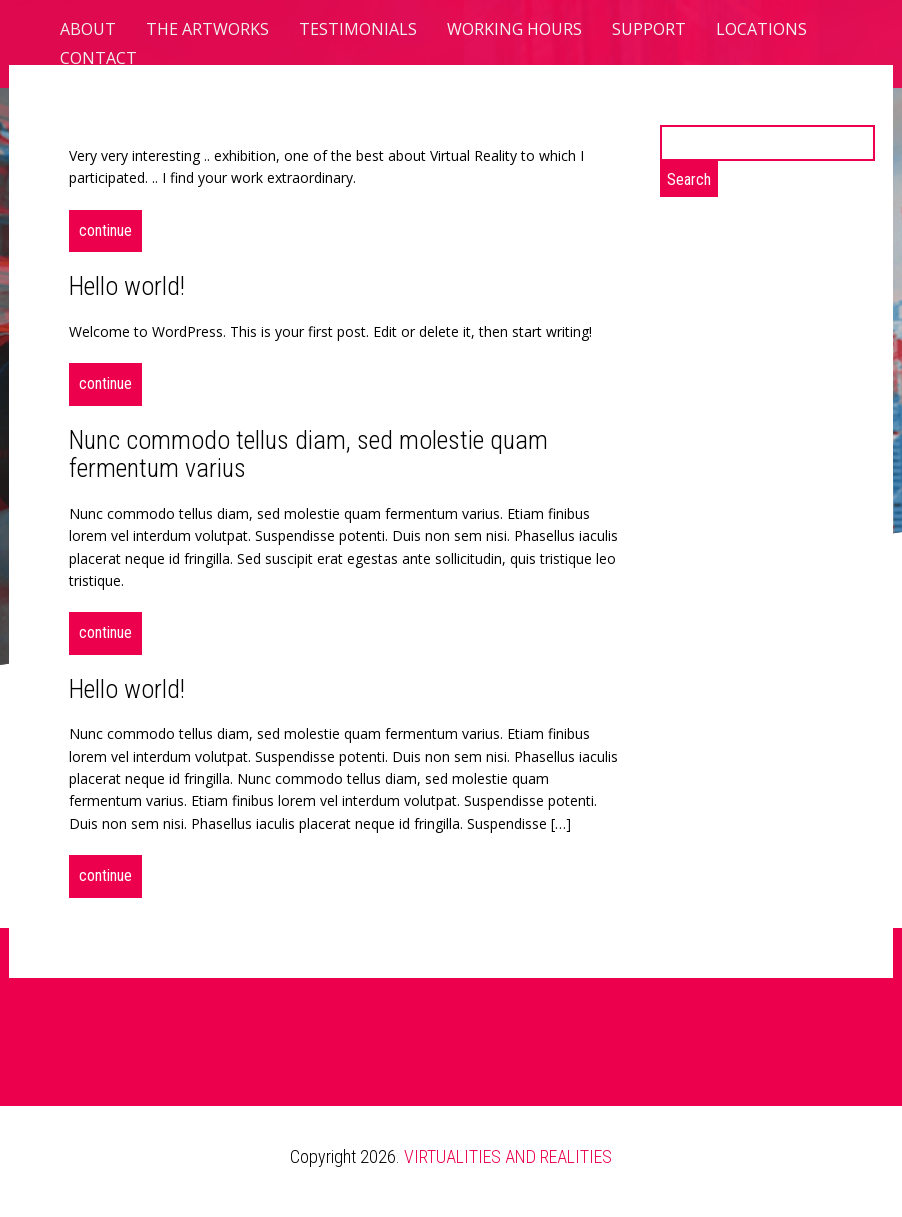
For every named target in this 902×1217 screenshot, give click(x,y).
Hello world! (127, 286)
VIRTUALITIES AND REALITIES (508, 1156)
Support (649, 29)
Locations (761, 29)
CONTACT (98, 58)
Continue (105, 230)
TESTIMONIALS (358, 29)
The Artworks (207, 29)
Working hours (514, 29)
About (88, 29)
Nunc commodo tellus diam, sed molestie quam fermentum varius (308, 454)
